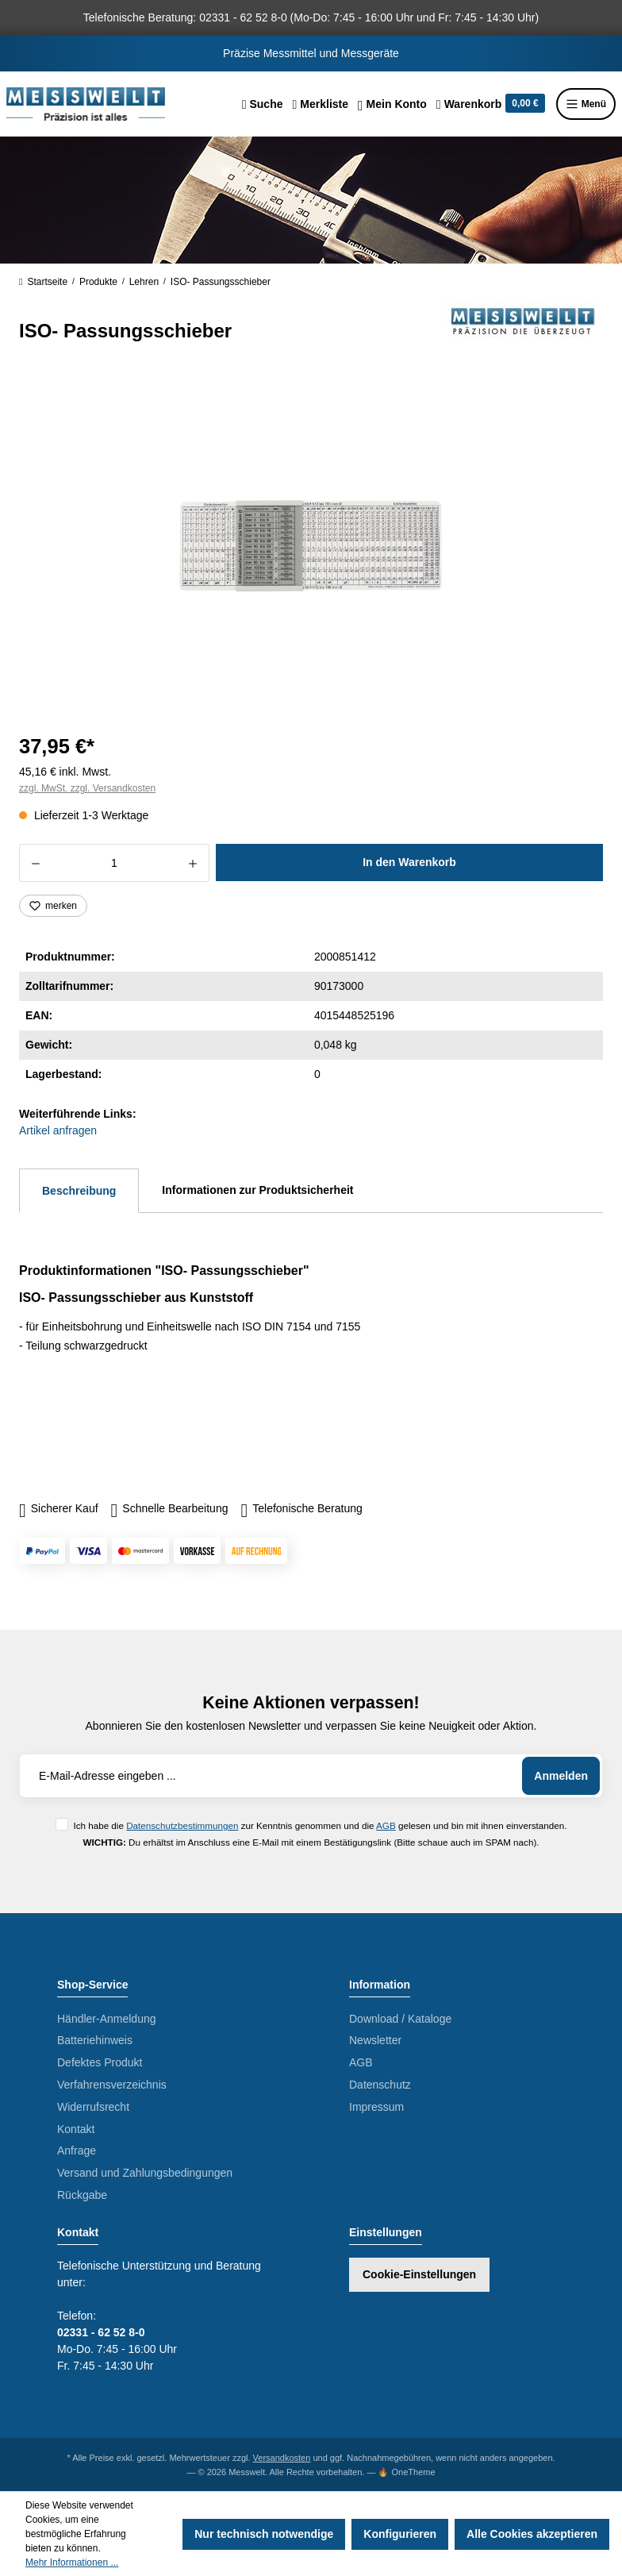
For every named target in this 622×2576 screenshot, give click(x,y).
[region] (311, 546)
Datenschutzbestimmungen (182, 1825)
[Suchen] (262, 104)
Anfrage (76, 2150)
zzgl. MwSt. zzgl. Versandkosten (87, 788)
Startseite (43, 281)
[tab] (79, 1191)
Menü (586, 104)
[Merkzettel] (320, 104)
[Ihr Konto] (392, 104)
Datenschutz (380, 2084)
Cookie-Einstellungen (419, 2274)
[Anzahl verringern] (35, 863)
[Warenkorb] (491, 104)
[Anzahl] (114, 863)
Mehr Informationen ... (71, 2562)
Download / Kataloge (400, 2018)
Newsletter (375, 2040)
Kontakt (75, 2129)
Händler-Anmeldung (106, 2018)
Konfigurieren (399, 2534)
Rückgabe (82, 2195)
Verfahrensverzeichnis (112, 2084)
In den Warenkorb (409, 862)
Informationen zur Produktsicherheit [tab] (257, 1190)
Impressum (376, 2106)
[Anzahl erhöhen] (193, 863)
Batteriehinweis (94, 2040)
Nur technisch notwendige (263, 2534)
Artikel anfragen (58, 1130)
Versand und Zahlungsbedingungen (144, 2172)
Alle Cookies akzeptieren (531, 2534)
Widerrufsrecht (93, 2106)
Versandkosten (282, 2457)
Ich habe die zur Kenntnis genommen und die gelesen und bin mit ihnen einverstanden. (319, 1825)
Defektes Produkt (99, 2062)
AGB (386, 1825)
